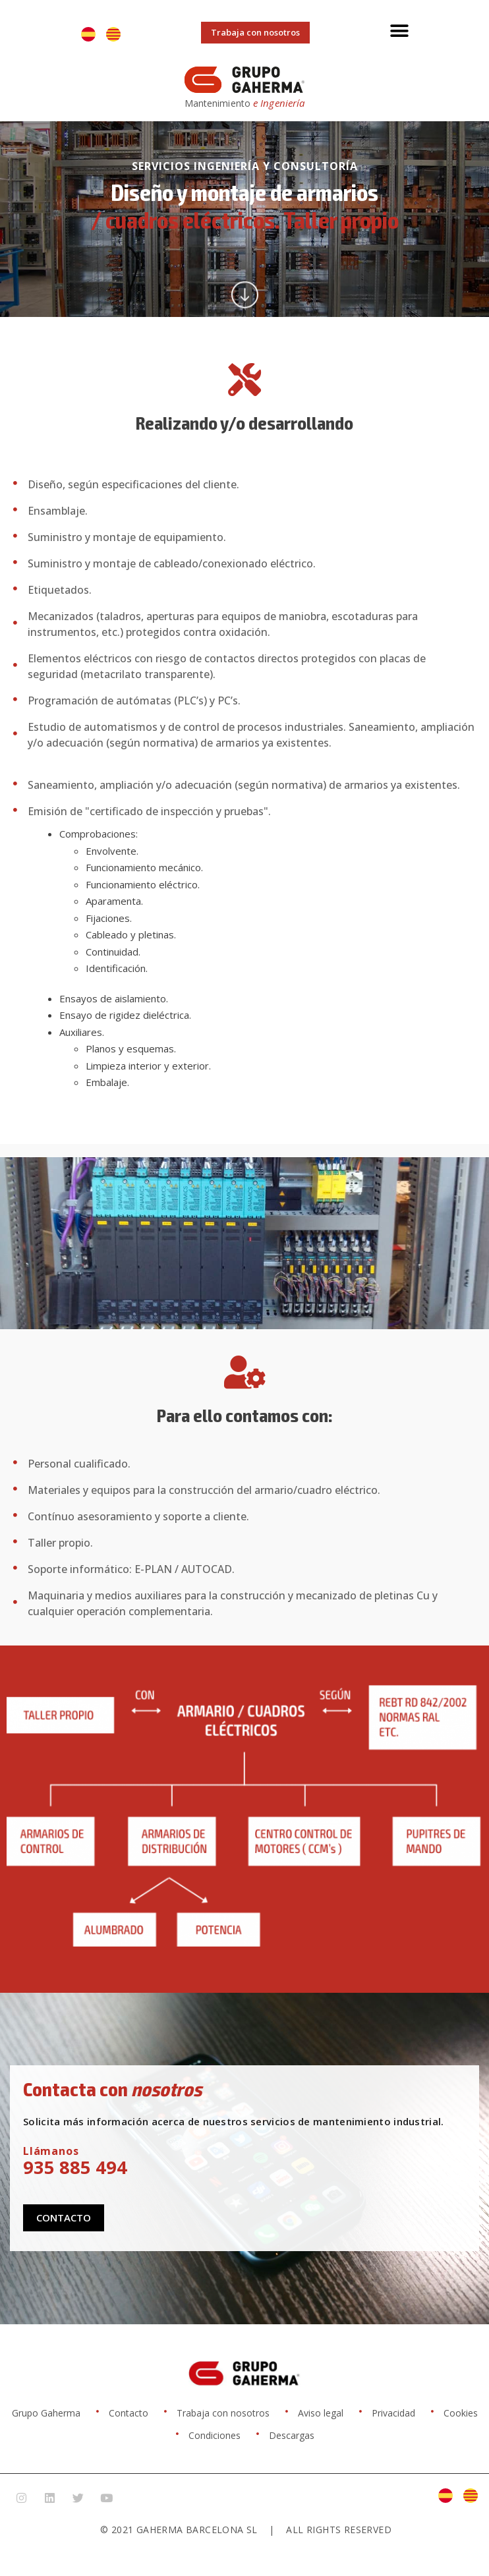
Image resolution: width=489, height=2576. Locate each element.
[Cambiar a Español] (88, 34)
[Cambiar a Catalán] (113, 34)
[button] (400, 30)
